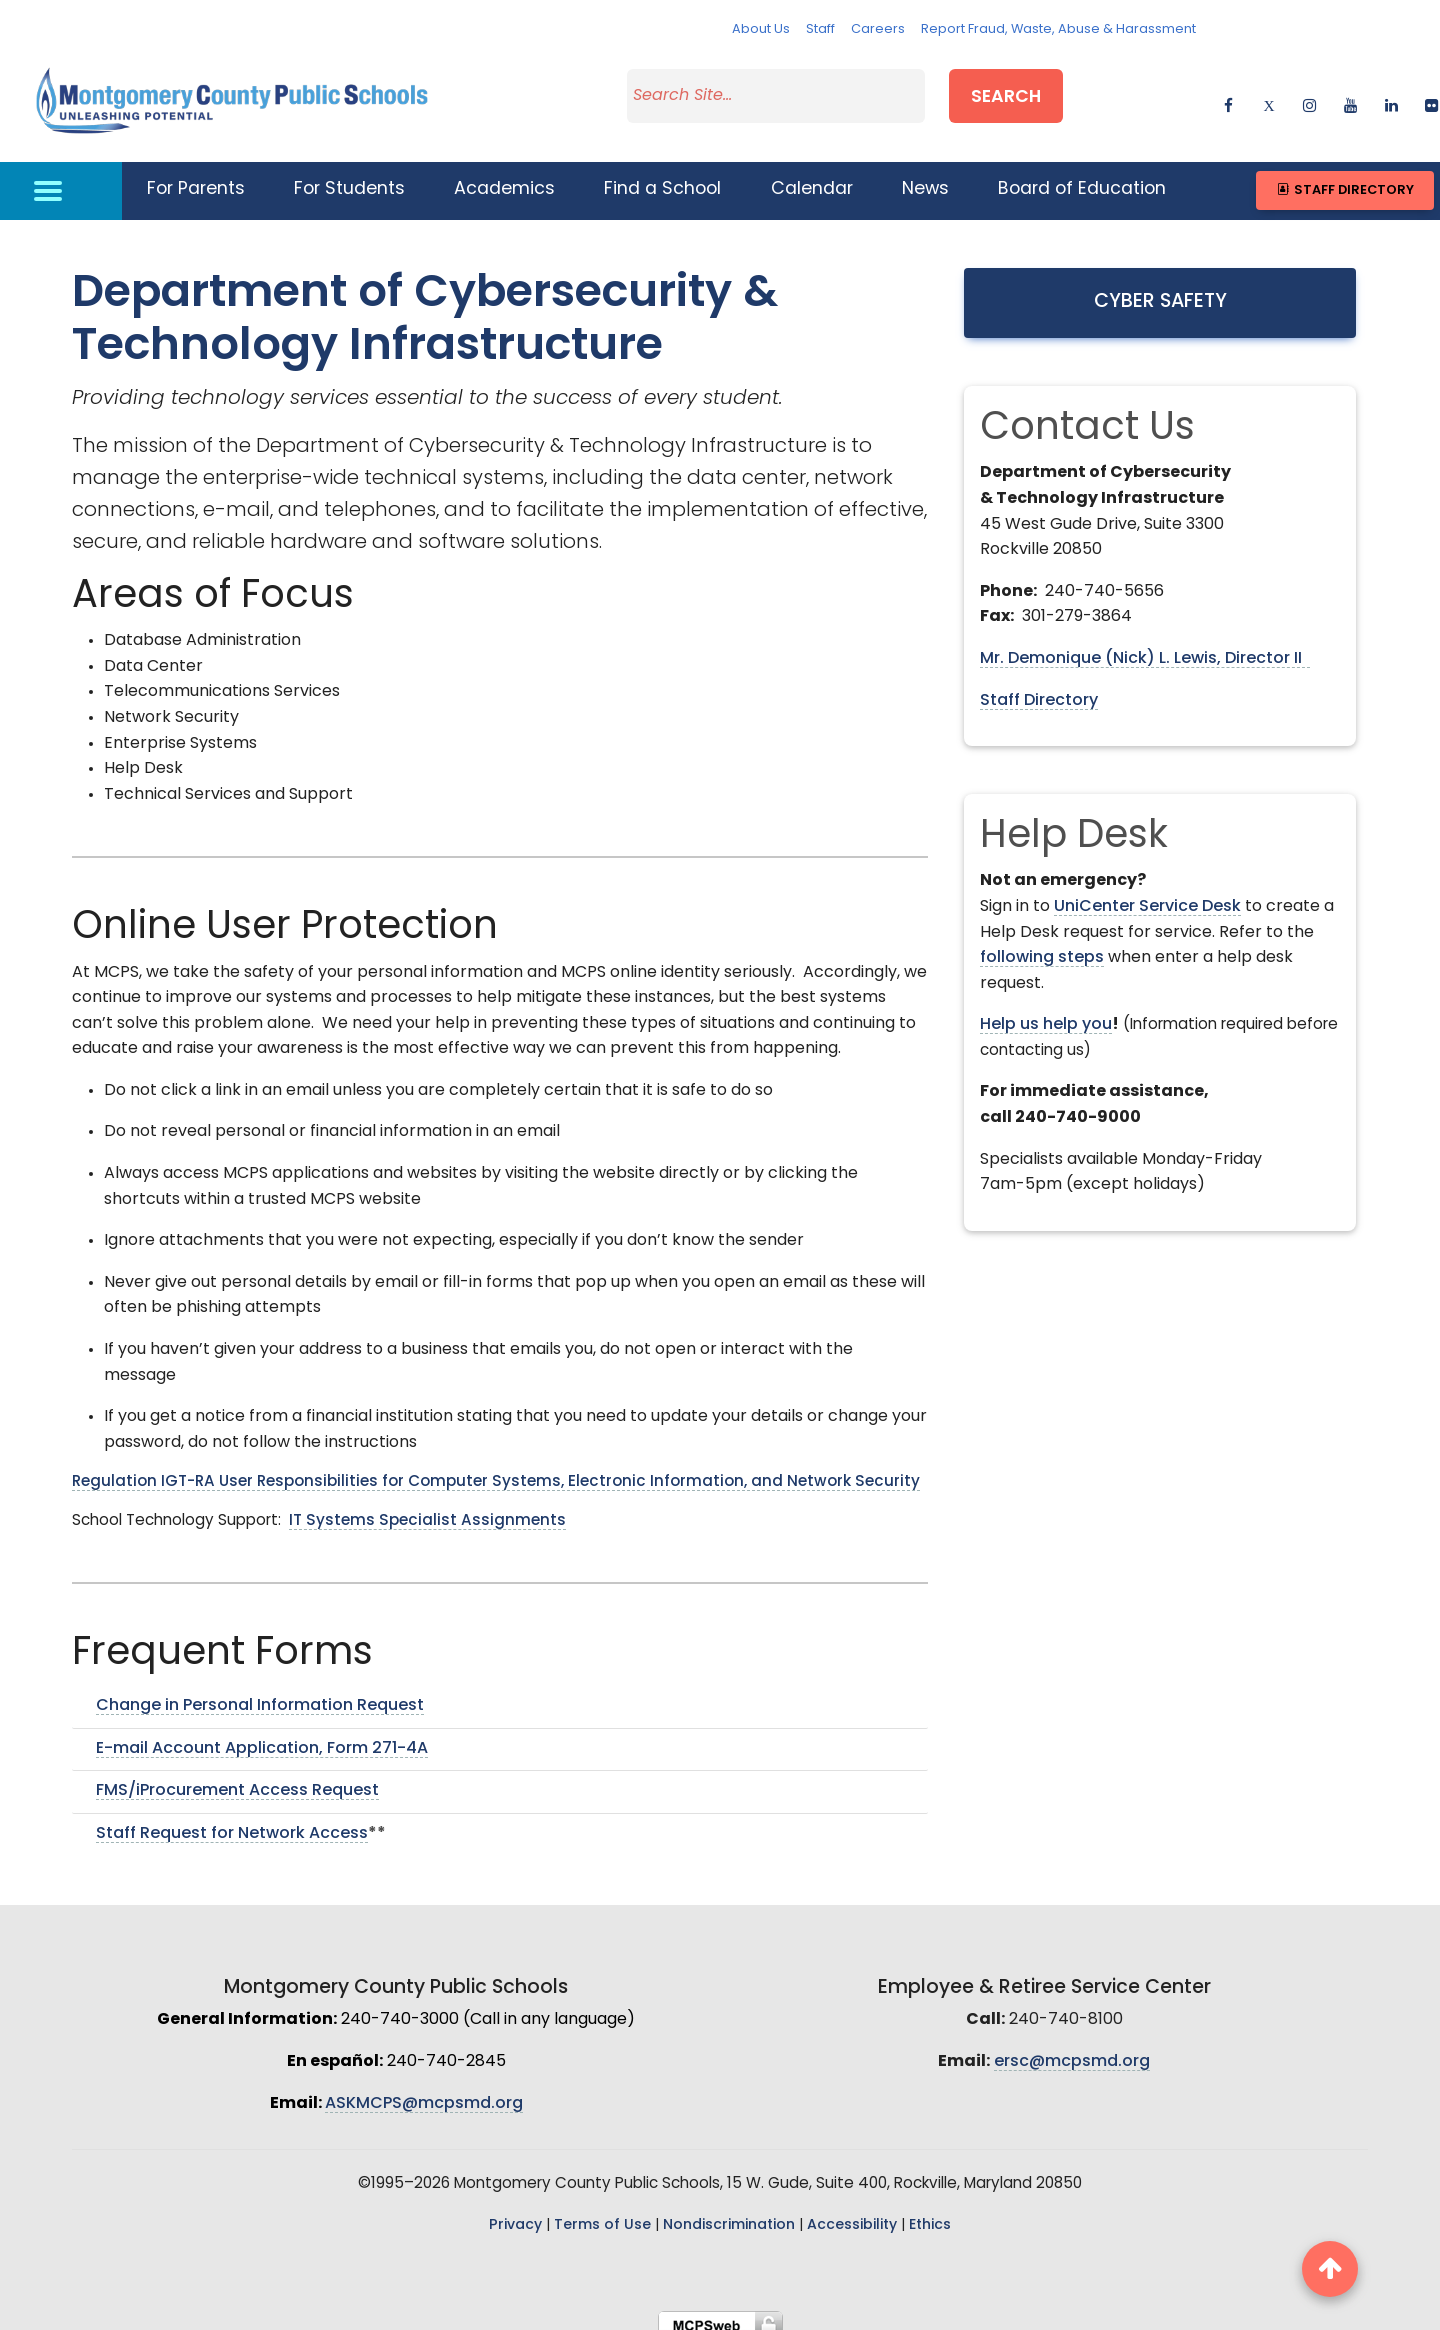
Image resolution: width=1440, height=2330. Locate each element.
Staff (820, 29)
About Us (761, 29)
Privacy (515, 2213)
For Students (349, 177)
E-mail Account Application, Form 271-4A (262, 1736)
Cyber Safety (1160, 289)
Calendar (812, 177)
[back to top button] (1330, 2269)
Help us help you (1046, 1013)
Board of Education (1082, 177)
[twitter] (1268, 95)
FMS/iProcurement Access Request (237, 1779)
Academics (504, 177)
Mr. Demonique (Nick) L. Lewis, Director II (1145, 647)
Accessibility (852, 2213)
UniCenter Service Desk (1147, 894)
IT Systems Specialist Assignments (427, 1509)
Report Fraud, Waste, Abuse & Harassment (1058, 29)
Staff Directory (1344, 177)
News (925, 177)
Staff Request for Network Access (232, 1821)
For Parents (196, 177)
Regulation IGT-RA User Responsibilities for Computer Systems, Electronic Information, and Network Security (496, 1470)
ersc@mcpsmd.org (1072, 2050)
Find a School (662, 177)
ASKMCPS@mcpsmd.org (424, 2091)
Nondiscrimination (729, 2213)
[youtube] (1350, 95)
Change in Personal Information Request (260, 1694)
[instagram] (1309, 95)
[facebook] (1228, 95)
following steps (1042, 946)
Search (1006, 93)
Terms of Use (602, 2213)
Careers (878, 29)
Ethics (930, 2213)
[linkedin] (1391, 95)
